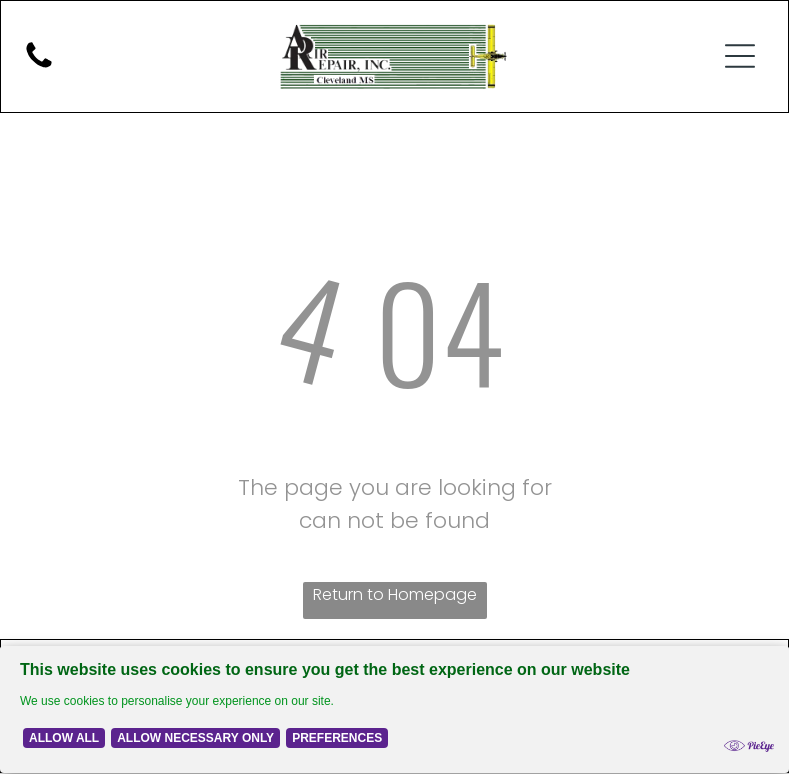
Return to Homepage (395, 595)
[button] (740, 57)
